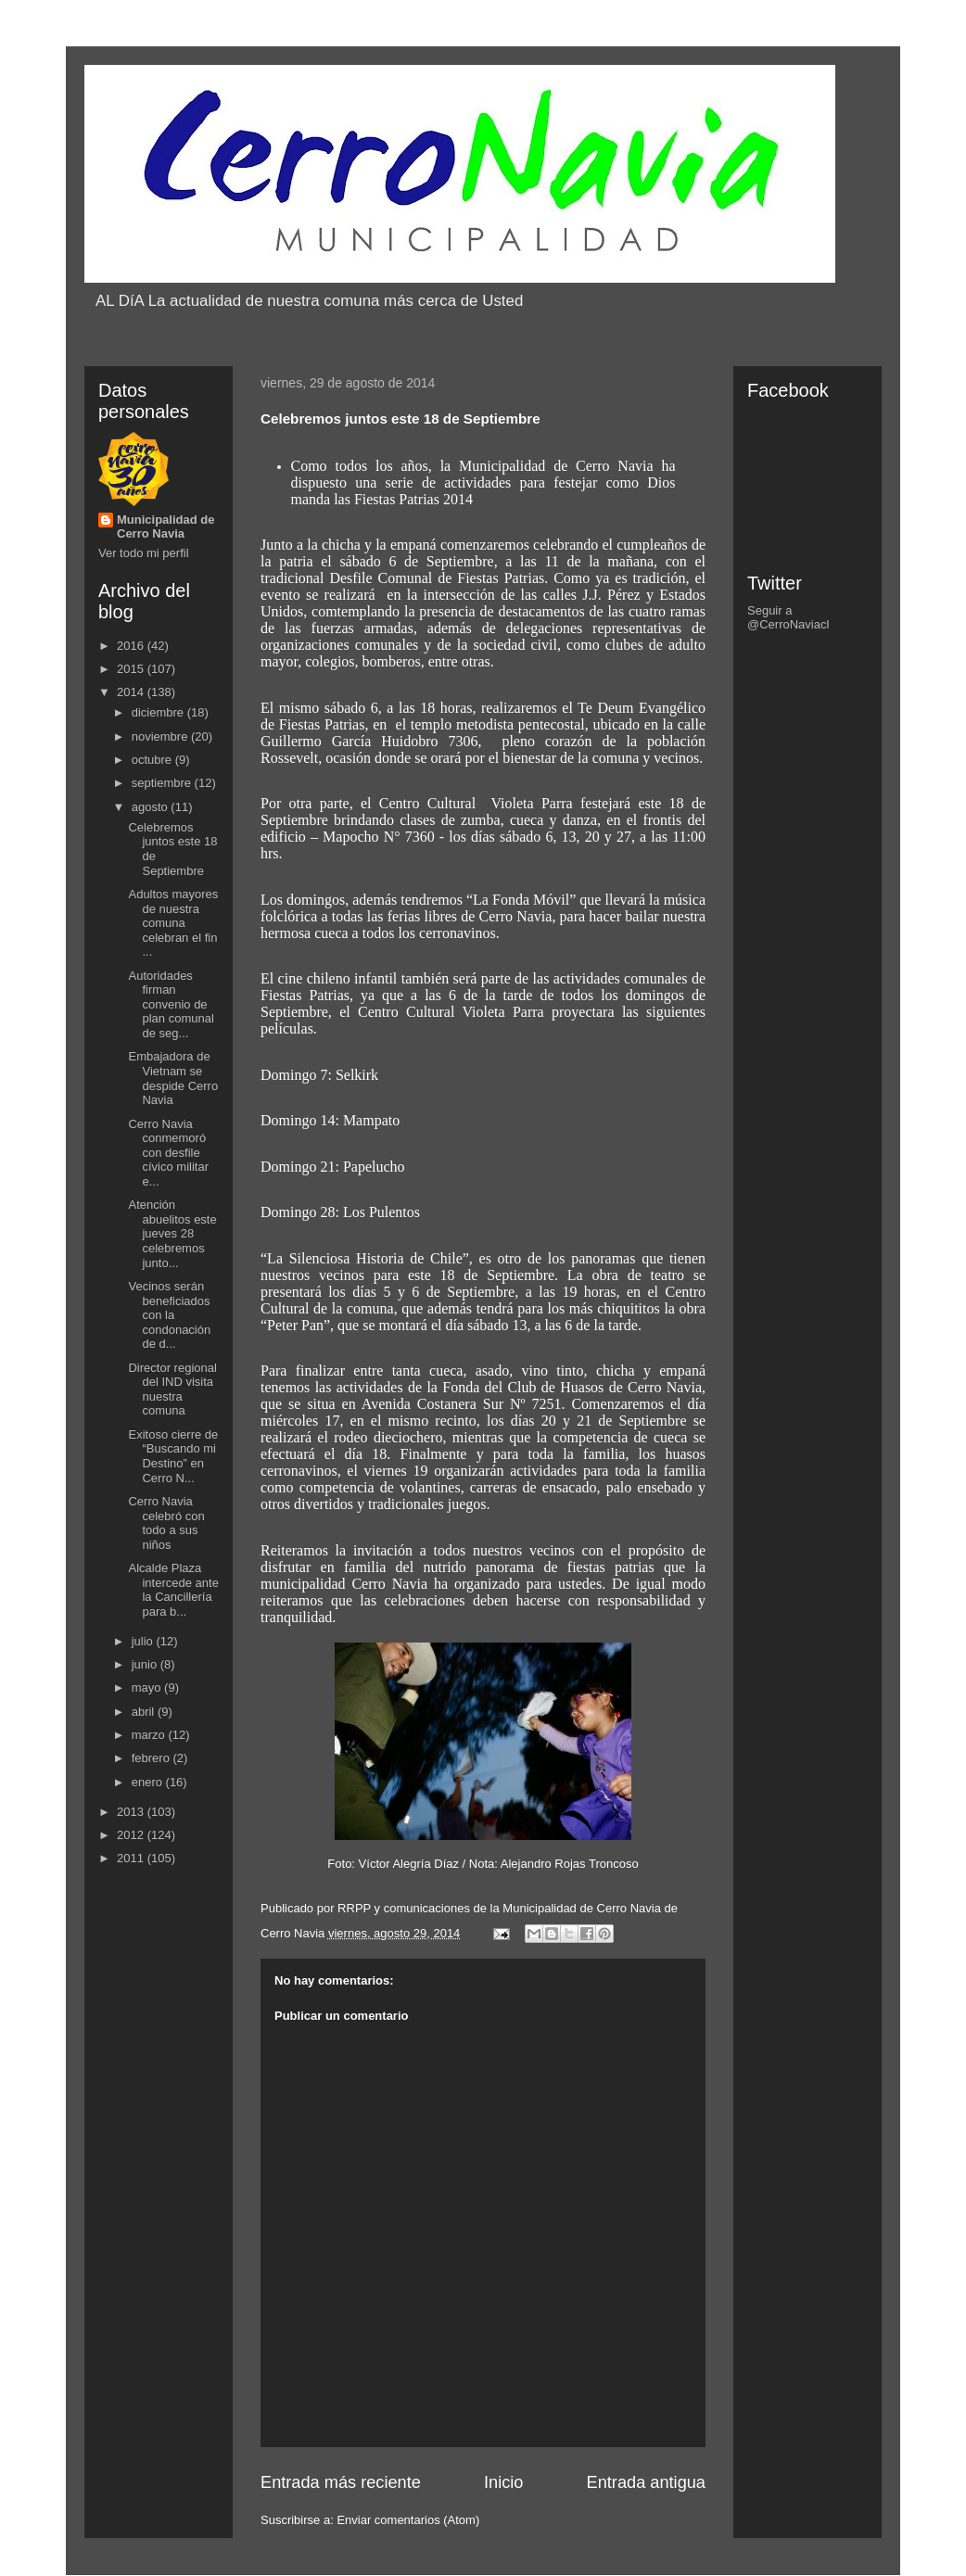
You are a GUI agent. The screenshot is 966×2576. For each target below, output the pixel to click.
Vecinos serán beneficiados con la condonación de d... (169, 1315)
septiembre (163, 783)
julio (144, 1641)
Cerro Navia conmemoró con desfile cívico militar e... (168, 1152)
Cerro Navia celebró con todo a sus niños (166, 1523)
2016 (132, 646)
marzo (150, 1735)
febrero (152, 1758)
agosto (152, 807)
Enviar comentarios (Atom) (408, 2520)
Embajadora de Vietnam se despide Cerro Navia (173, 1078)
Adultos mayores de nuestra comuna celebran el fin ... (173, 922)
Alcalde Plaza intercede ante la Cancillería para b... (173, 1589)
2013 (132, 1812)
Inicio (503, 2482)
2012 (132, 1835)
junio (146, 1664)
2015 (132, 669)
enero (149, 1782)
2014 (132, 692)
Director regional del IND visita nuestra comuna (172, 1389)
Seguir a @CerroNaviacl (788, 617)
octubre (153, 760)
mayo (148, 1687)
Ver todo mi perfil (143, 553)
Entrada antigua (646, 2482)
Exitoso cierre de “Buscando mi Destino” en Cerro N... (173, 1456)
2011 (132, 1858)
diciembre (159, 712)
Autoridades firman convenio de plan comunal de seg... (170, 1004)
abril (145, 1712)
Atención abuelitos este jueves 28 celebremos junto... (172, 1233)
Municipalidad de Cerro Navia (165, 526)
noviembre (161, 736)
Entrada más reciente (341, 2482)
